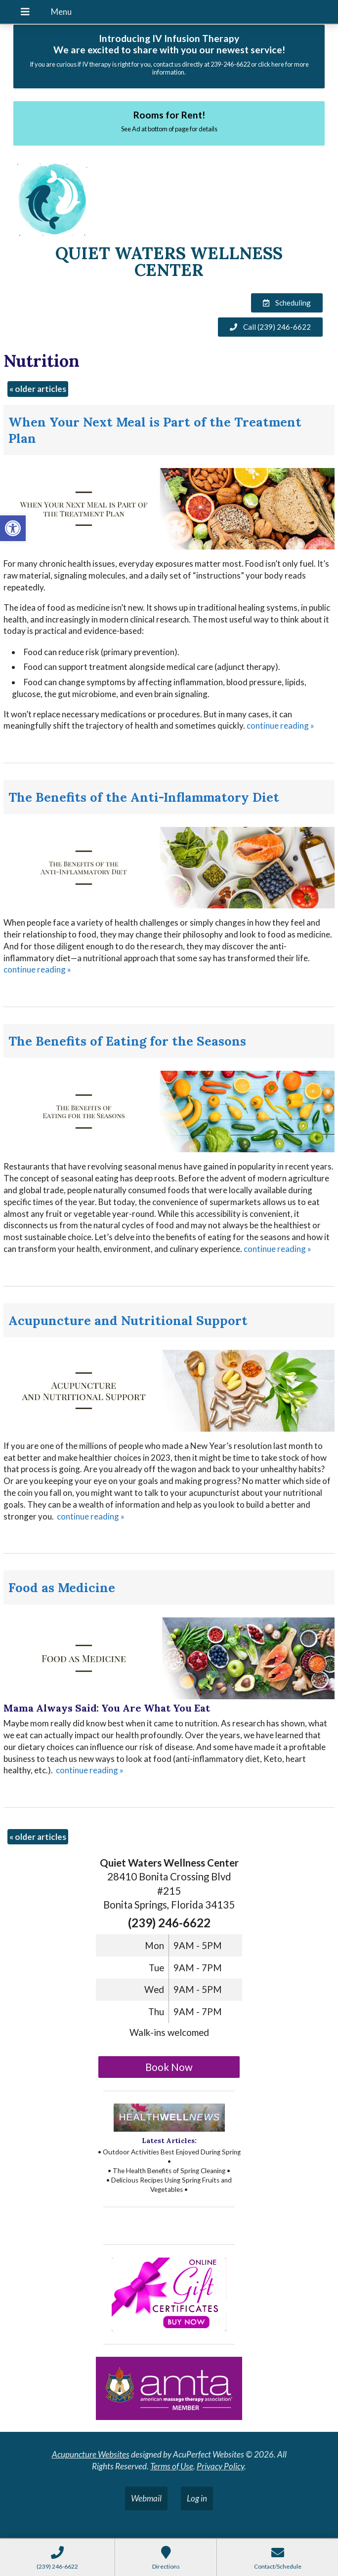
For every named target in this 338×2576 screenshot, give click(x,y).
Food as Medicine (61, 1587)
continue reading (280, 725)
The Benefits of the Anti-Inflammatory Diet (143, 797)
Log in (197, 2498)
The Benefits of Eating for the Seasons (127, 1041)
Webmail (146, 2498)
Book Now (169, 2067)
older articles (37, 389)
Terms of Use (171, 2466)
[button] (13, 528)
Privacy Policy (220, 2466)
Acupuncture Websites (90, 2454)
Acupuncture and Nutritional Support (128, 1320)
